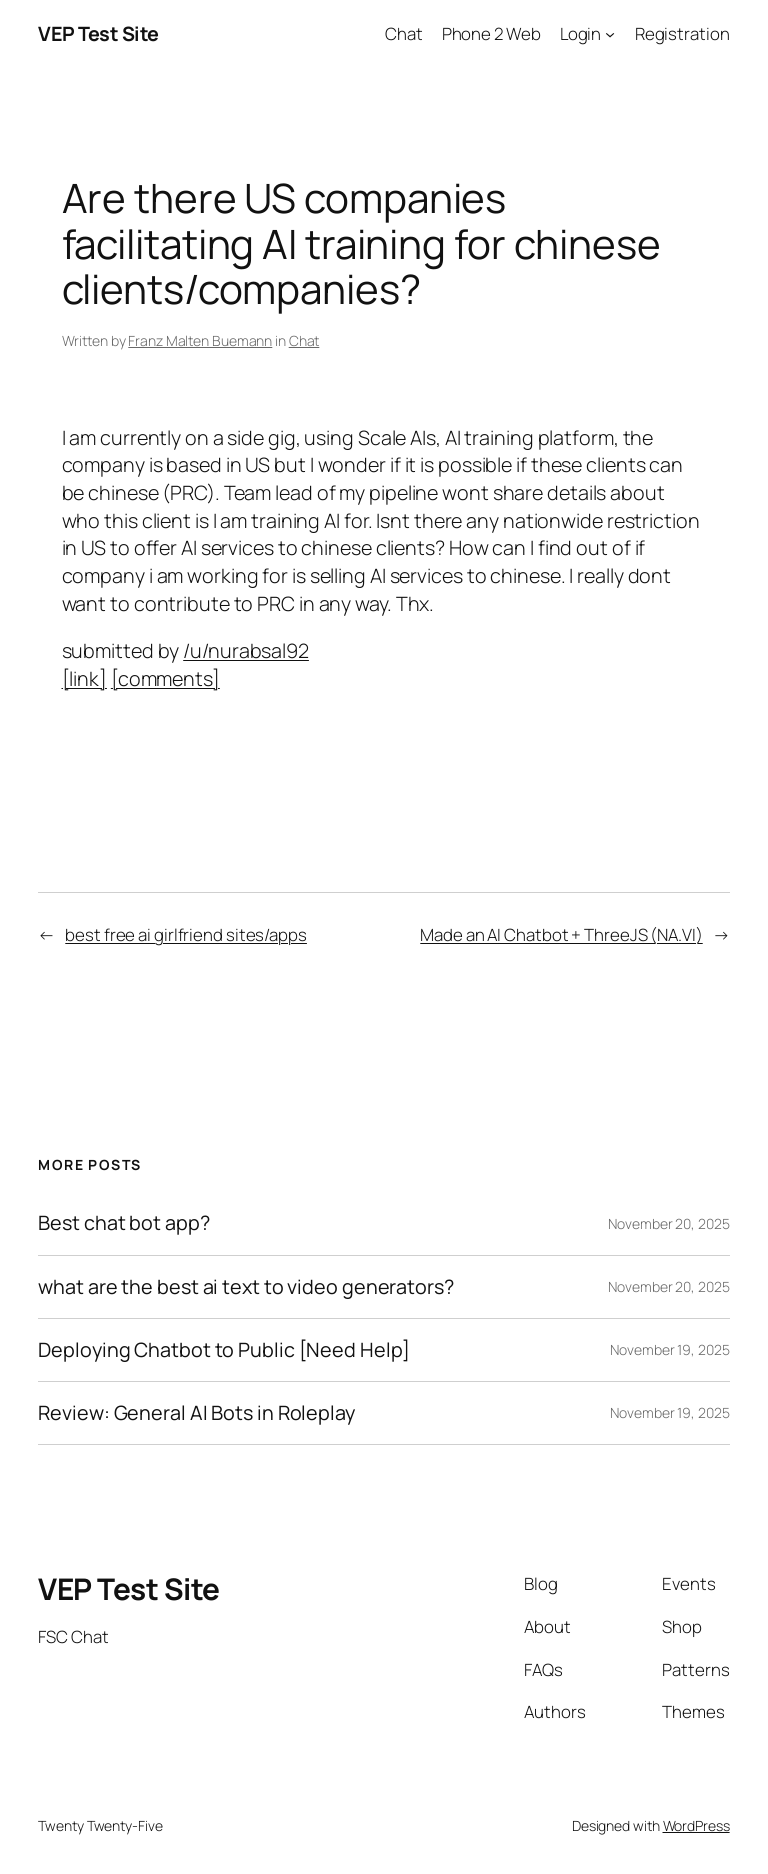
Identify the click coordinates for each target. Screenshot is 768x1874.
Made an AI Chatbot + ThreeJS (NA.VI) (561, 934)
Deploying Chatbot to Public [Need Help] (223, 1350)
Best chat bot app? (123, 1223)
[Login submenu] (610, 34)
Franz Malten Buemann (200, 340)
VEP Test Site (98, 33)
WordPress (696, 1825)
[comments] (165, 678)
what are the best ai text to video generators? (245, 1287)
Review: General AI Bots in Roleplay (196, 1413)
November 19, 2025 (669, 1349)
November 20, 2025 (668, 1223)
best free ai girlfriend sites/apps (186, 934)
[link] (84, 678)
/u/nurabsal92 (246, 650)
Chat (304, 340)
